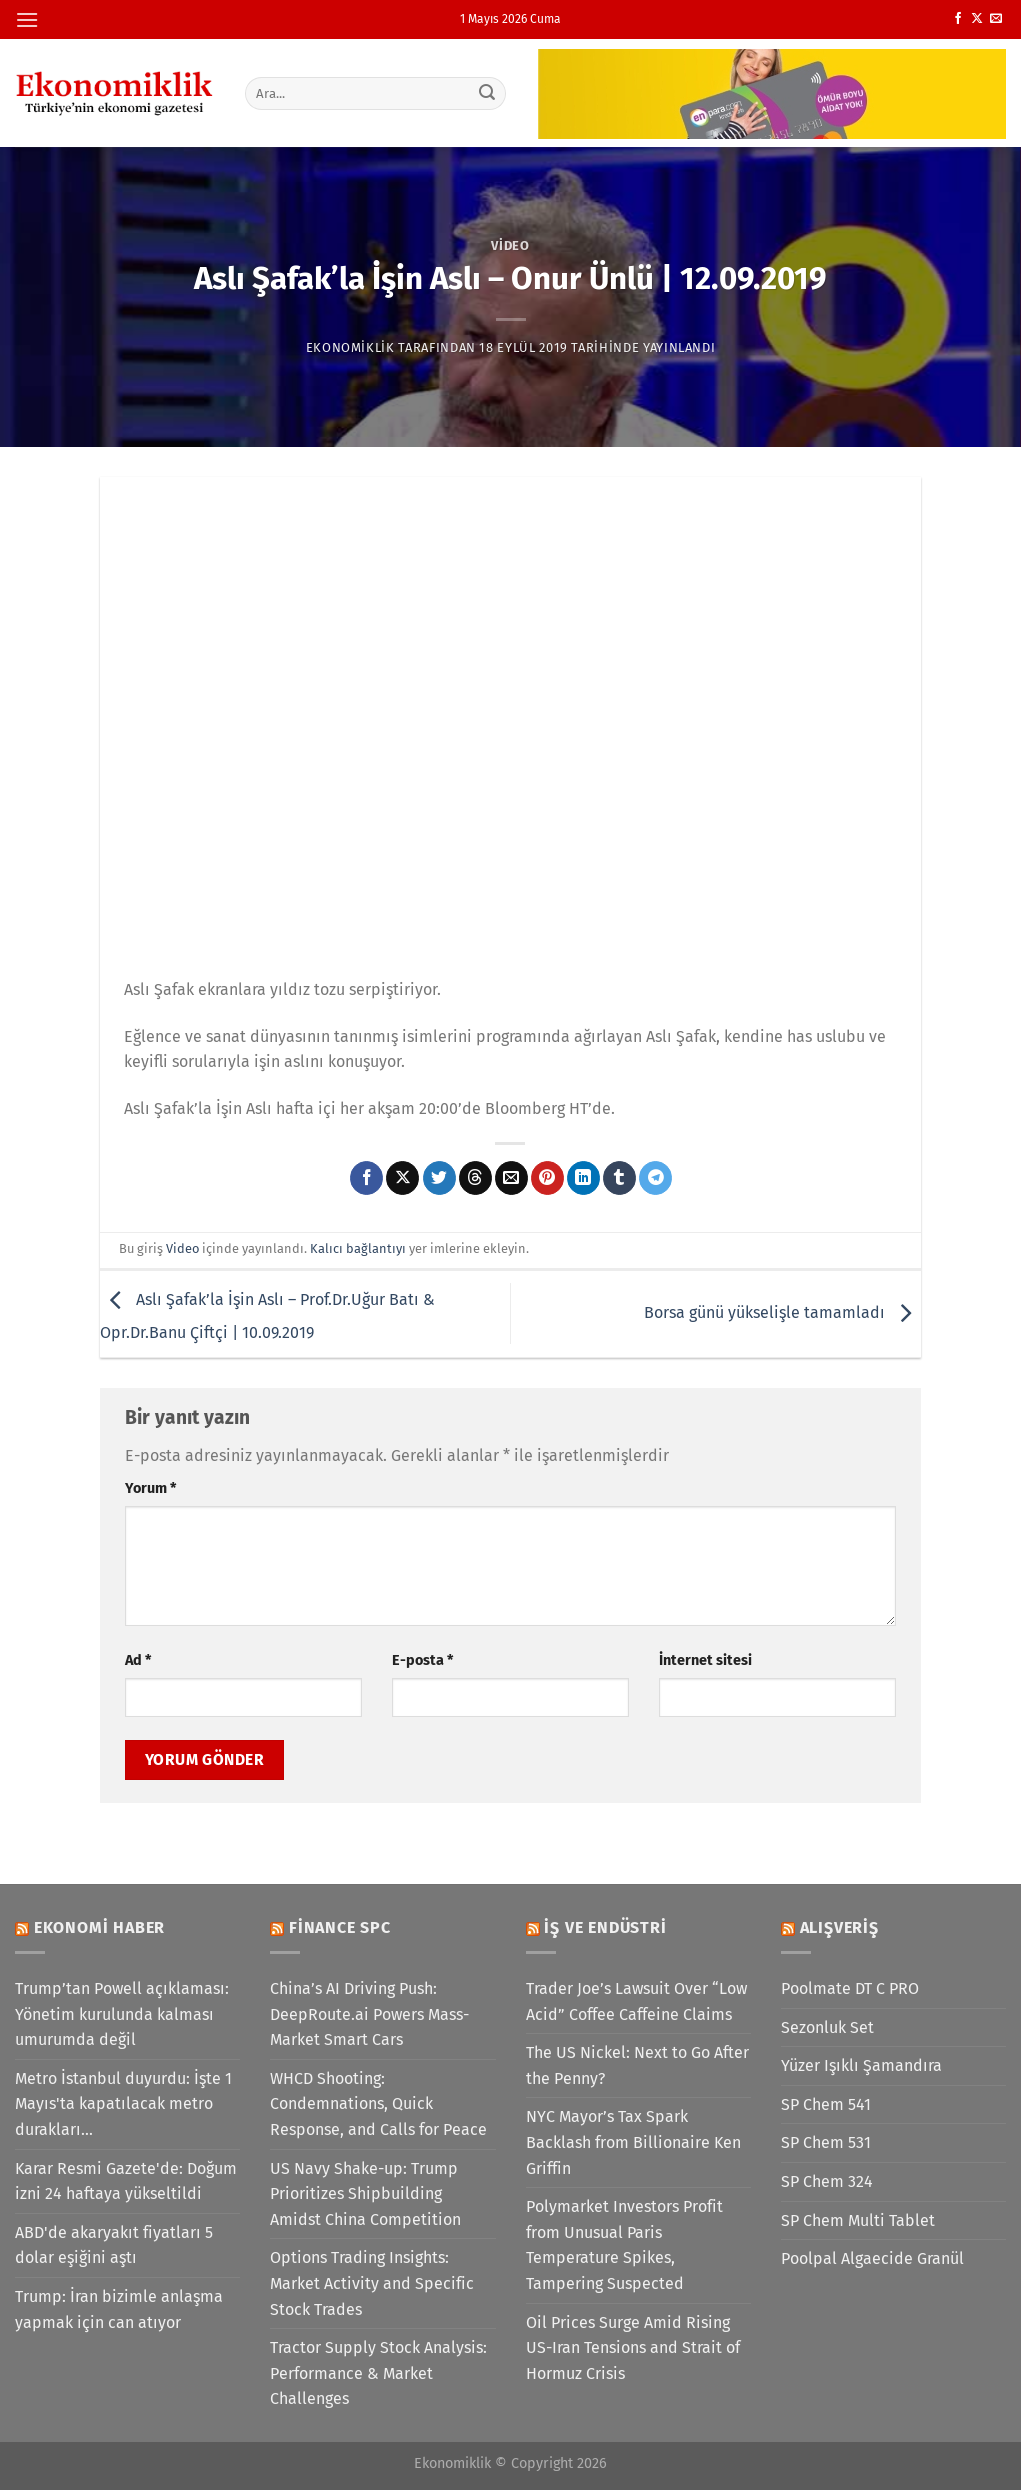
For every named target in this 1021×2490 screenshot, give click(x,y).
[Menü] (27, 19)
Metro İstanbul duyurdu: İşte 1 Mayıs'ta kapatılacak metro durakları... (123, 2104)
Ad (138, 1660)
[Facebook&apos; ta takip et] (958, 19)
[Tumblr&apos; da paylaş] (619, 1178)
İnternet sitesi (705, 1660)
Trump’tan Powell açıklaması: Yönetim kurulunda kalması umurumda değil (122, 2014)
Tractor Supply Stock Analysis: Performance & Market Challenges (378, 2373)
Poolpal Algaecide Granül (872, 2258)
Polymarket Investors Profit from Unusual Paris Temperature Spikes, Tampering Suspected (624, 2245)
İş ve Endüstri (605, 1927)
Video (510, 245)
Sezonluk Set (827, 2027)
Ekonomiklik (350, 347)
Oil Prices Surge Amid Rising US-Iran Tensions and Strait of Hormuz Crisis (633, 2348)
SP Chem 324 (827, 2181)
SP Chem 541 (826, 2104)
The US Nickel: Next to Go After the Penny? (637, 2065)
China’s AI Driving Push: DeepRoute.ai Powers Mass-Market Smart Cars (369, 2014)
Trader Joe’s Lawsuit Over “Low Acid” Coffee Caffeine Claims (636, 2001)
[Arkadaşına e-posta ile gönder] (511, 1178)
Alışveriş (839, 1927)
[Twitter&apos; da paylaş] (439, 1178)
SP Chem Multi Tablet (858, 2220)
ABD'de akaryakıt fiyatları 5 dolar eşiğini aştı (114, 2245)
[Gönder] (487, 93)
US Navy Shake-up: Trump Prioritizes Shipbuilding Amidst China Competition (365, 2194)
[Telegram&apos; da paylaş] (655, 1178)
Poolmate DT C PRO (850, 1988)
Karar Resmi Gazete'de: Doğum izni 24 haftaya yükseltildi (126, 2181)
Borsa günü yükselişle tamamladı (782, 1312)
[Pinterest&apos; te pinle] (547, 1178)
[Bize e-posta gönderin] (996, 19)
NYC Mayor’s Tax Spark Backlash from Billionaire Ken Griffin (633, 2142)
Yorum (150, 1488)
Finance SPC (340, 1927)
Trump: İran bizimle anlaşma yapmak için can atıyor (119, 2309)
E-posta (422, 1660)
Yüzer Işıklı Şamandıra (861, 2065)
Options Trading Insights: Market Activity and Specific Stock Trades (372, 2283)
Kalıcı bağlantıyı (358, 1248)
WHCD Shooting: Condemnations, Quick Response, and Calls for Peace (378, 2104)
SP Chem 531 (826, 2142)
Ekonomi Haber (99, 1927)
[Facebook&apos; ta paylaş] (366, 1178)
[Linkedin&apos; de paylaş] (583, 1178)
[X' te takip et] (977, 19)
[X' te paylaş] (402, 1178)
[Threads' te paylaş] (475, 1178)
